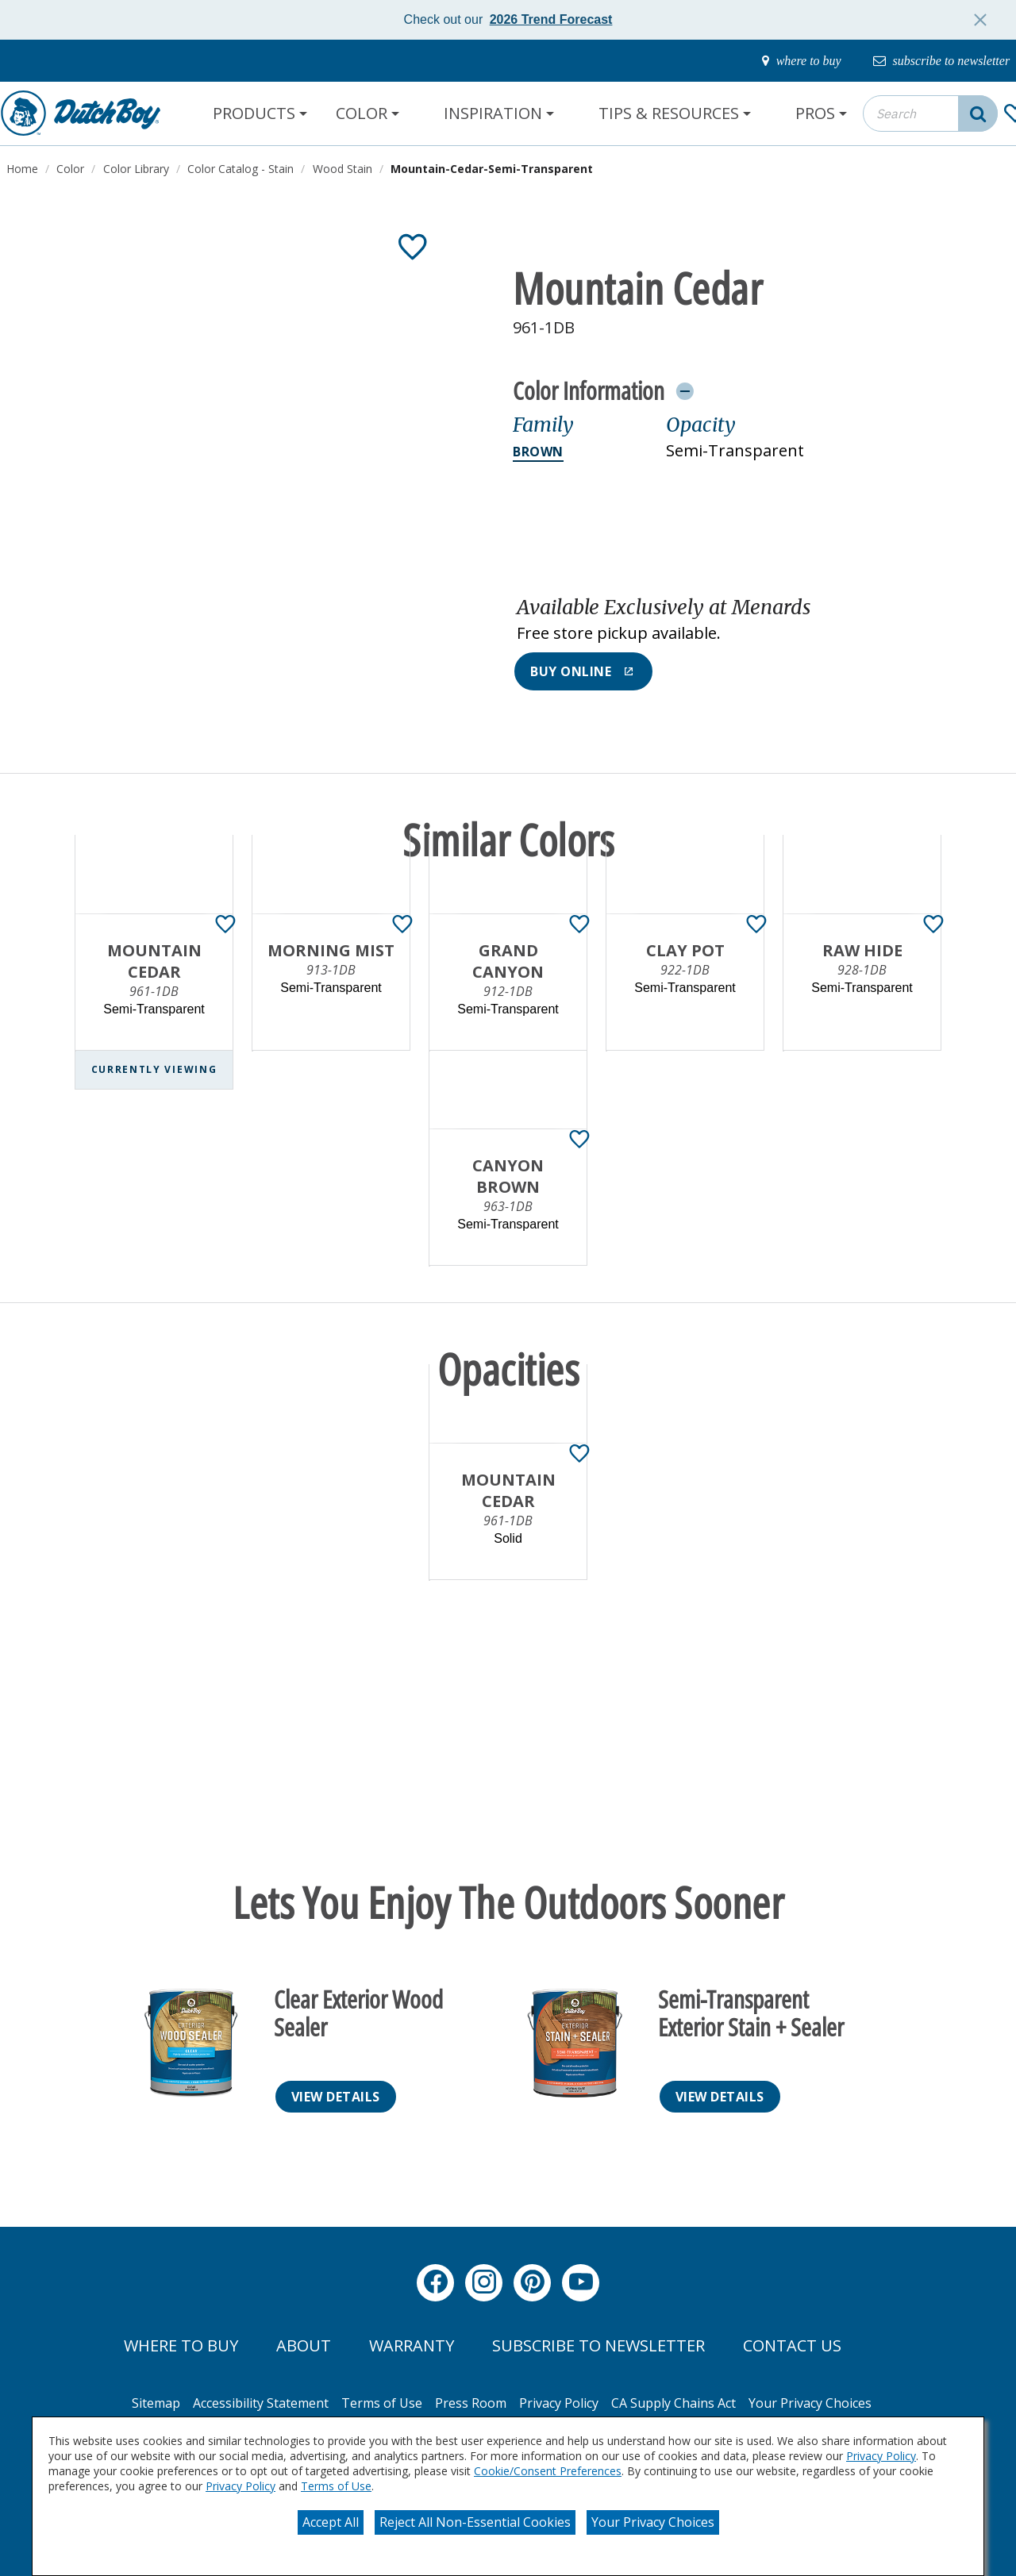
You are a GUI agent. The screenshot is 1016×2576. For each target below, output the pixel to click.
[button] (744, 620)
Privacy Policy (881, 2455)
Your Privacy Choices (652, 2522)
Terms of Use (336, 2485)
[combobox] (930, 113)
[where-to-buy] (781, 61)
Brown (538, 451)
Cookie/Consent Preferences (548, 2470)
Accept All (330, 2522)
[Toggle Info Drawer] (684, 390)
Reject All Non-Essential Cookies (475, 2522)
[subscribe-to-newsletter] (933, 61)
